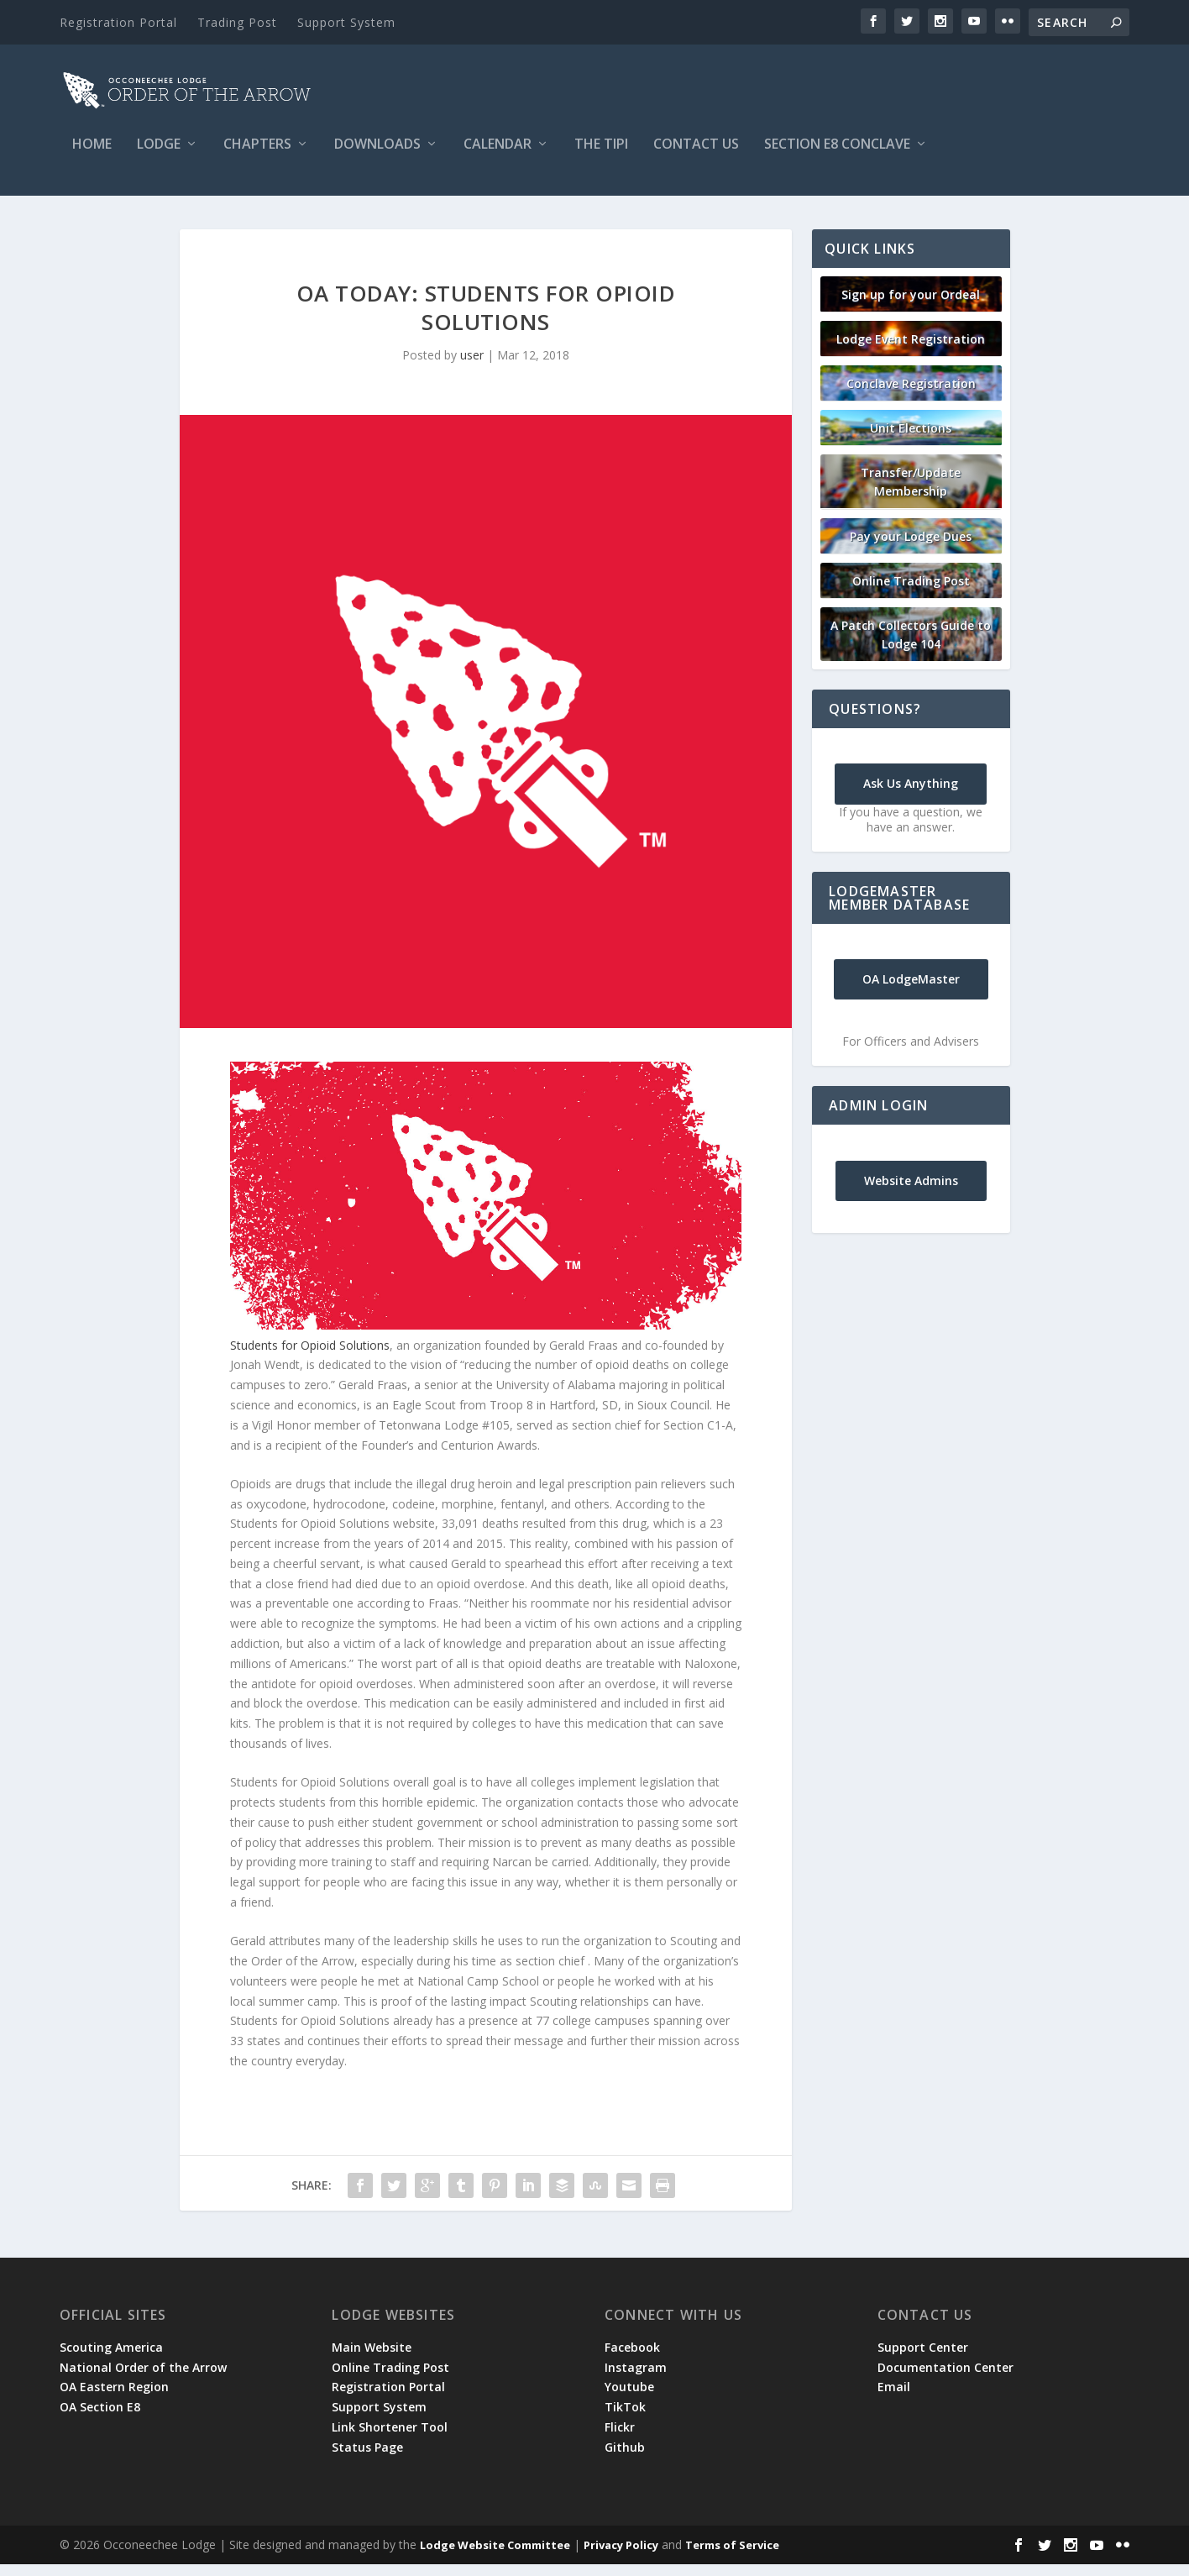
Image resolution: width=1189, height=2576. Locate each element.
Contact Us (696, 157)
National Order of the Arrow (143, 2379)
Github (625, 2459)
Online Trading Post (911, 593)
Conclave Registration (911, 395)
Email (893, 2398)
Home (92, 157)
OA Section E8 (100, 2418)
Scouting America (111, 2359)
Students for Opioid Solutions (310, 1357)
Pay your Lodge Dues (911, 548)
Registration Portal (118, 22)
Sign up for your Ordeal (910, 306)
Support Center (922, 2359)
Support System (346, 22)
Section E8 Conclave (837, 157)
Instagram (636, 2379)
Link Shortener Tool (390, 2439)
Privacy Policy (621, 2556)
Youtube (629, 2398)
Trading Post (237, 22)
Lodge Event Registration (910, 351)
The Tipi (601, 157)
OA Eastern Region (114, 2398)
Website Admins (911, 1192)
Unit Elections (910, 440)
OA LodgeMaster (911, 991)
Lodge (159, 157)
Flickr (620, 2439)
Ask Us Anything (910, 795)
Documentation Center (945, 2379)
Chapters (257, 157)
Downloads (377, 157)
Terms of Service (732, 2556)
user (472, 367)
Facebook (632, 2359)
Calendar (498, 157)
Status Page (367, 2459)
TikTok (625, 2418)
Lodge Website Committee (495, 2556)
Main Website (371, 2359)
